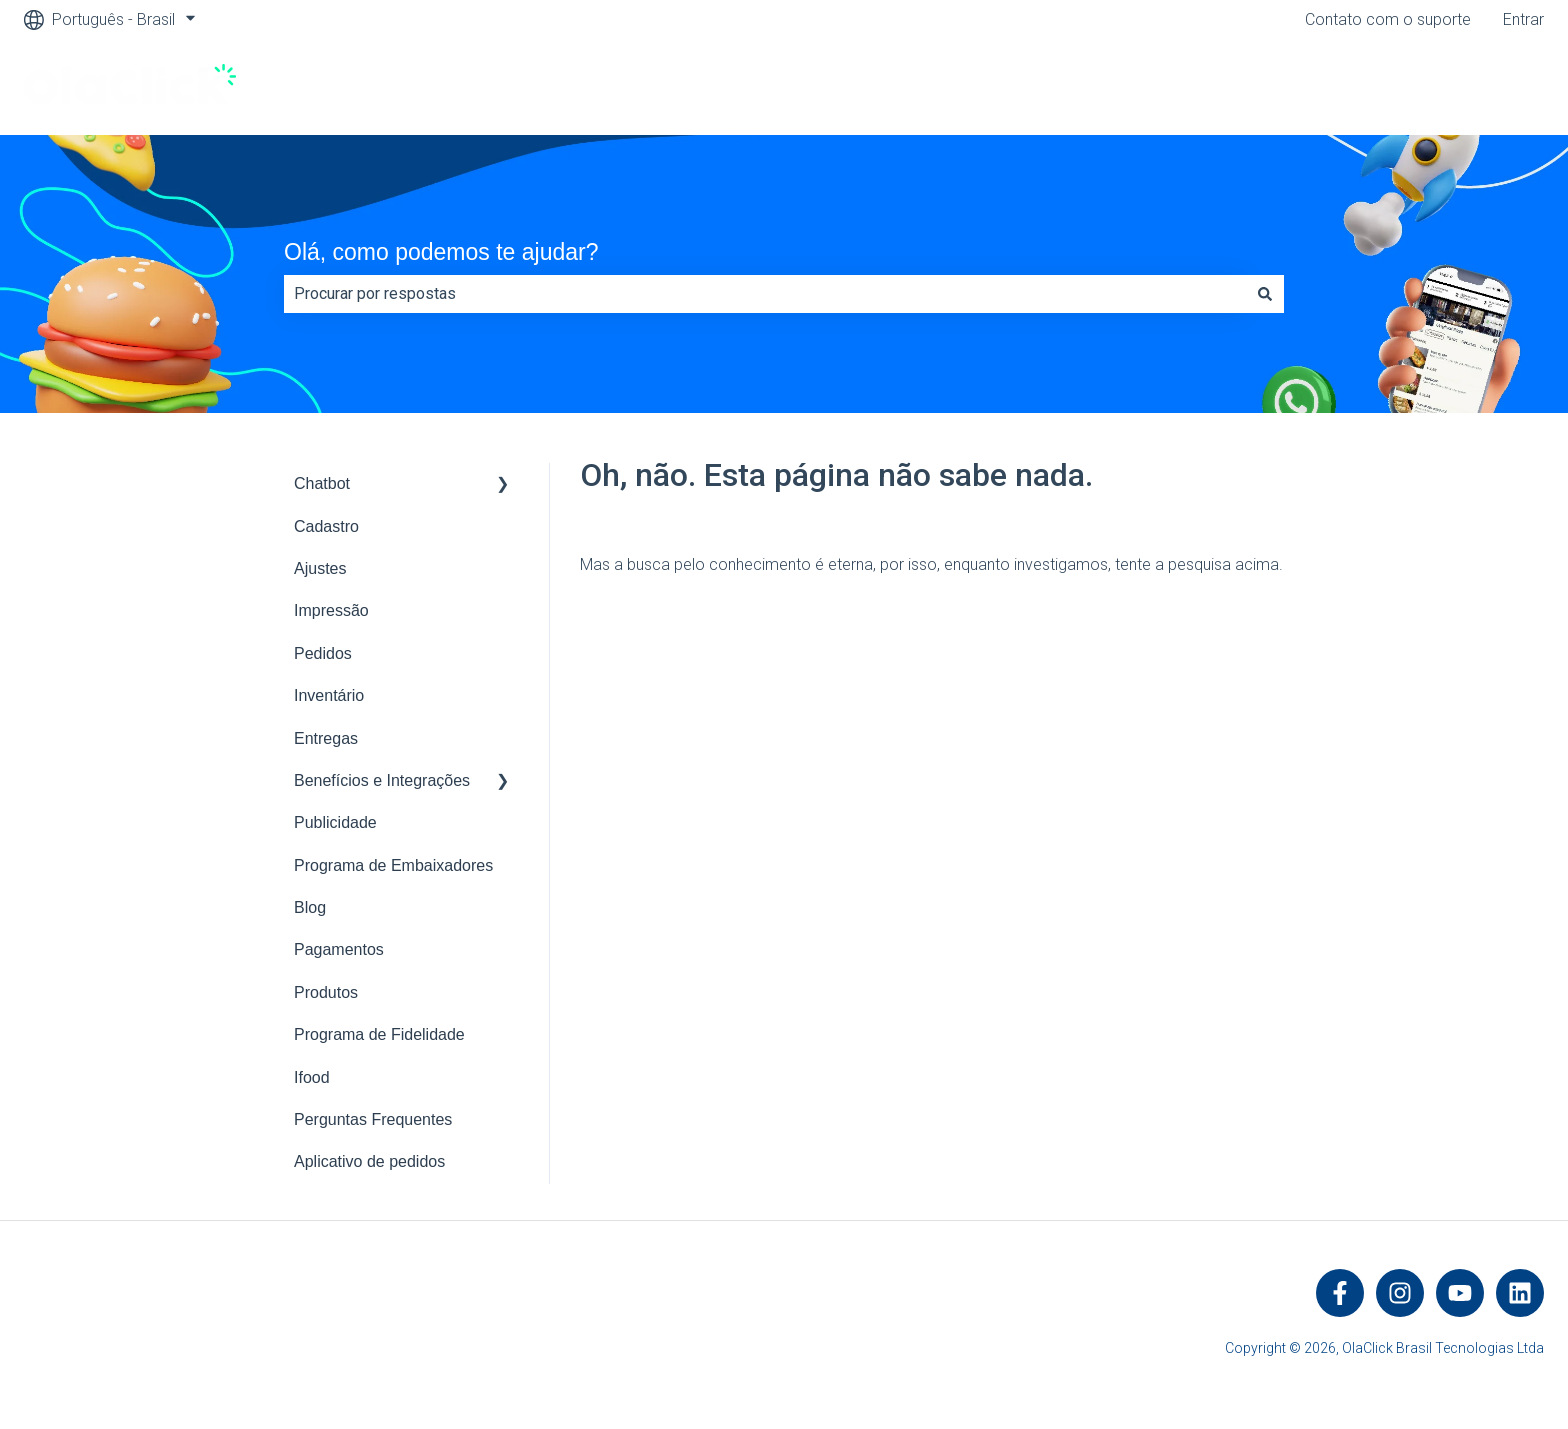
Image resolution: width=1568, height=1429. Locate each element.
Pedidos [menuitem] (323, 653)
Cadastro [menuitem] (326, 526)
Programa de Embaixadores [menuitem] (393, 865)
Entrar (1523, 19)
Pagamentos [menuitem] (339, 949)
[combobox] (765, 294)
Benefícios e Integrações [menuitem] (382, 780)
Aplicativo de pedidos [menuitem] (369, 1161)
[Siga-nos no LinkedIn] (1520, 1293)
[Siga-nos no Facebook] (1340, 1293)
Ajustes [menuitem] (320, 568)
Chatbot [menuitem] (322, 483)
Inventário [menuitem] (329, 695)
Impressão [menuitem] (331, 610)
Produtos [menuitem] (326, 992)
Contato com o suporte (1388, 19)
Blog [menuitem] (310, 907)
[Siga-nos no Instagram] (1400, 1293)
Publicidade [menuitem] (335, 822)
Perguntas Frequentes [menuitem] (373, 1119)
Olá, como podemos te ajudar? (441, 252)
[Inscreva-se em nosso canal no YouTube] (1460, 1293)
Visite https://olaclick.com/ (1430, 86)
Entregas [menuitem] (326, 738)
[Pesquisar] (1265, 294)
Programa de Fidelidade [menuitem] (379, 1034)
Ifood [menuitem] (312, 1077)
